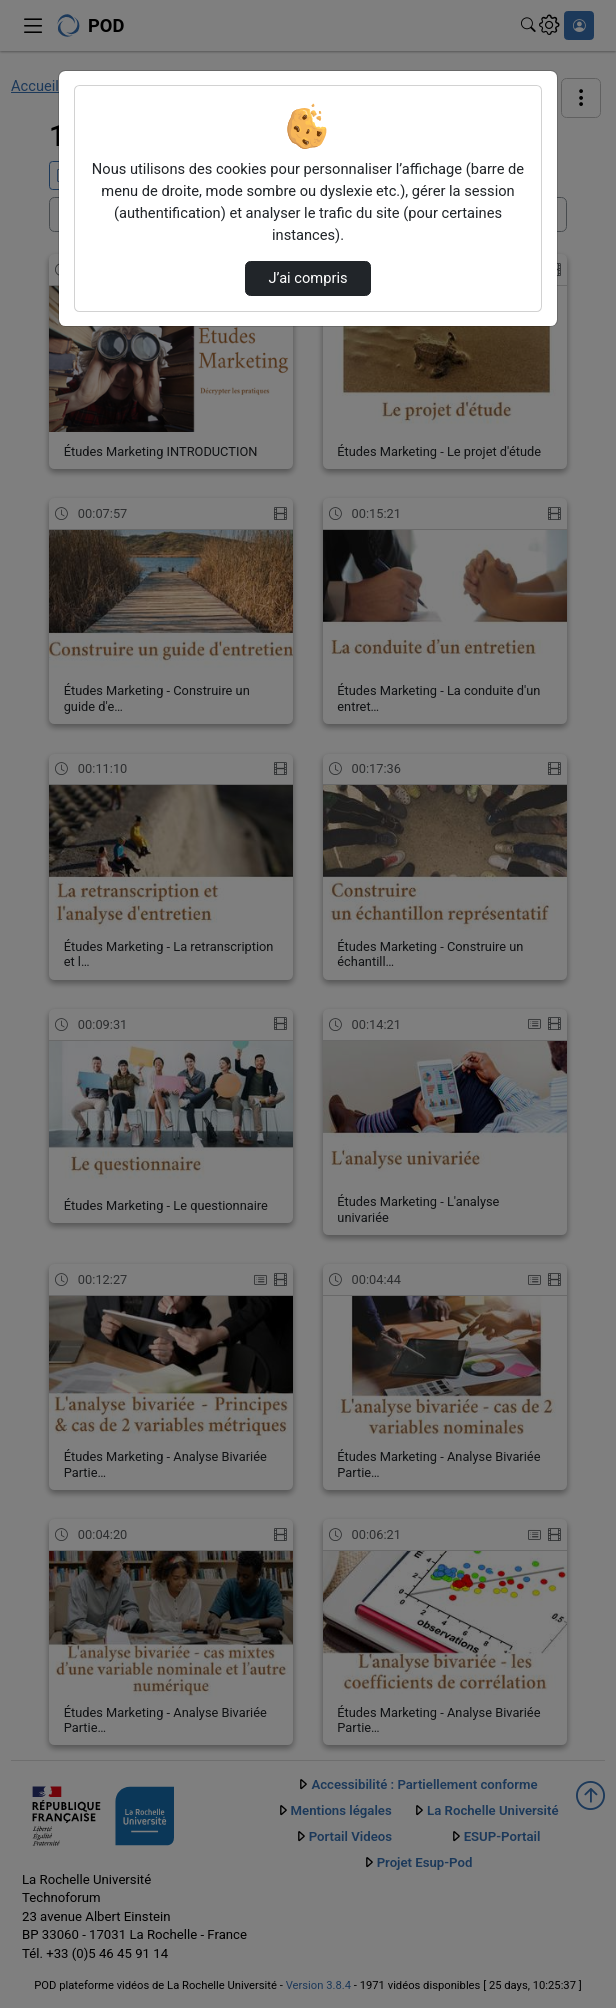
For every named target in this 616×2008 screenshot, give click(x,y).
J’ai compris (307, 278)
